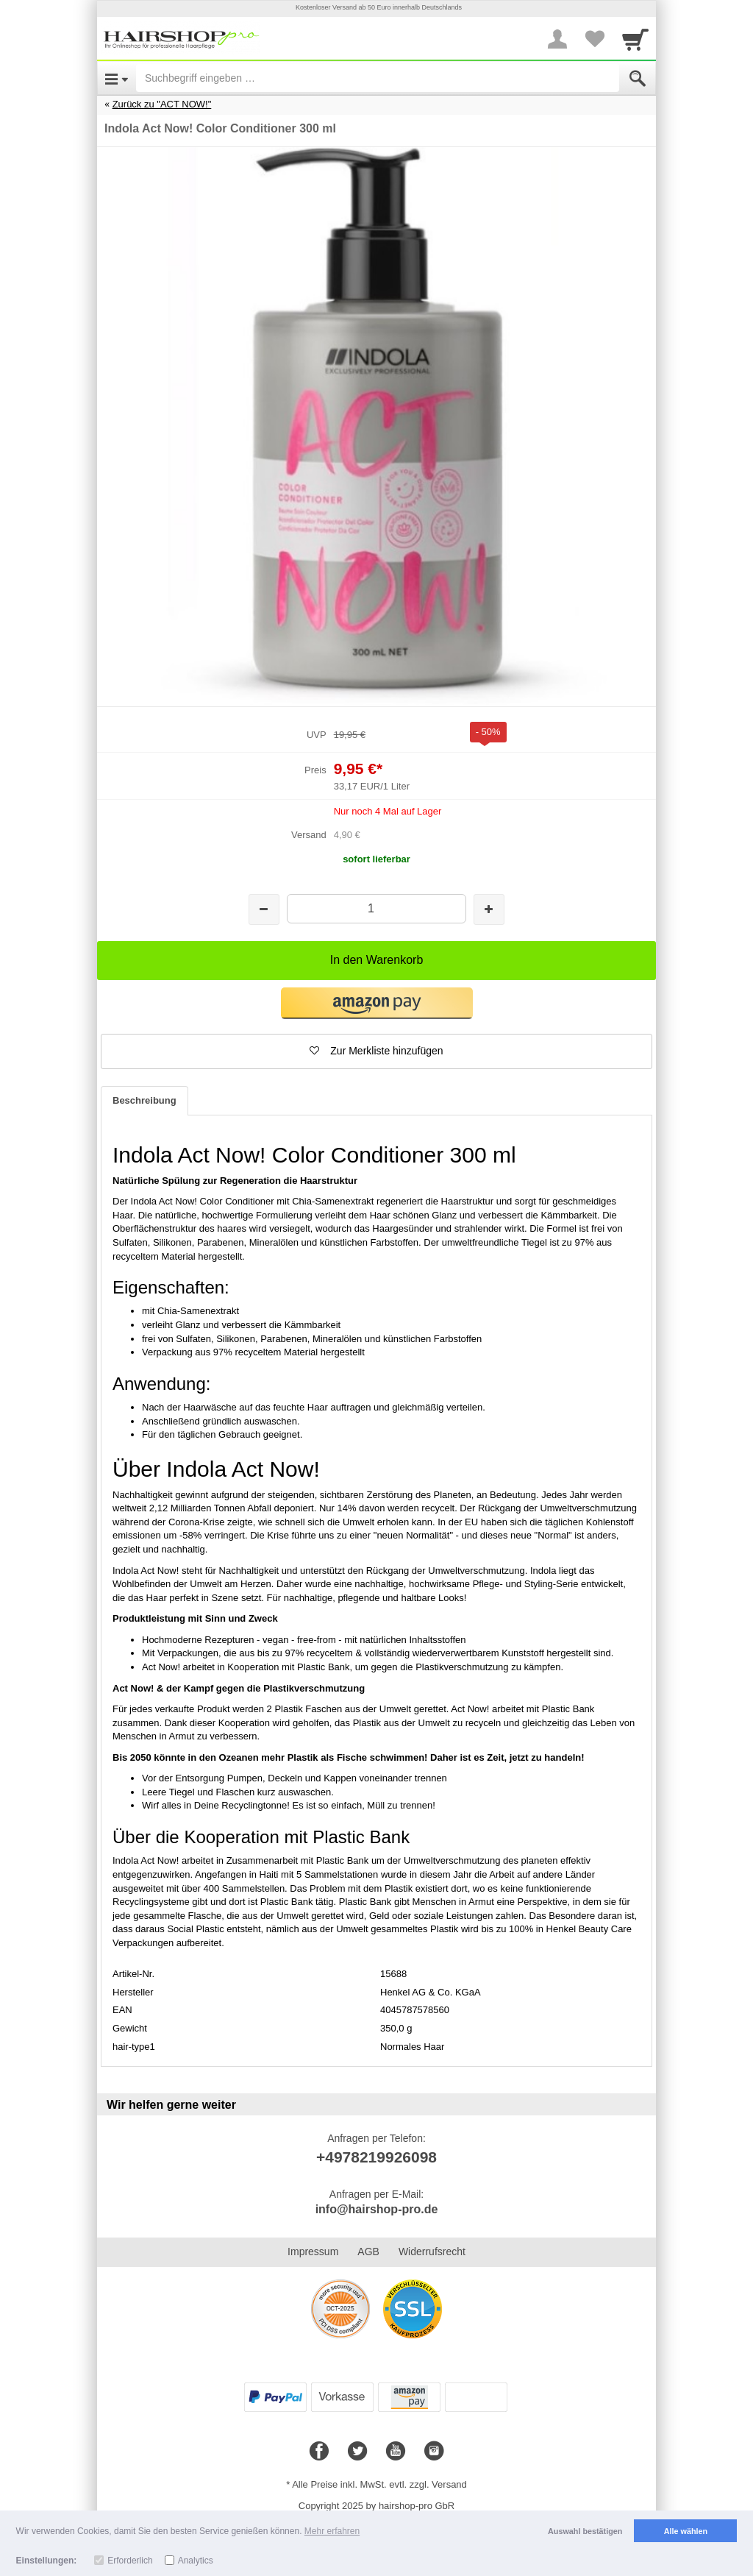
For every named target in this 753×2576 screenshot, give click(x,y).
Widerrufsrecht (432, 2251)
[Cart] (635, 39)
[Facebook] (319, 2452)
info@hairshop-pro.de (376, 2209)
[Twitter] (357, 2452)
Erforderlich (129, 2560)
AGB (368, 2251)
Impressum (313, 2251)
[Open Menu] (116, 78)
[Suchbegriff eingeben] (377, 78)
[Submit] (637, 78)
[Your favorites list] (594, 39)
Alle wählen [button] (685, 2531)
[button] (377, 1003)
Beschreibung (144, 1100)
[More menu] (557, 39)
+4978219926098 (376, 2157)
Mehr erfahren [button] (332, 2531)
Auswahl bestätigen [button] (585, 2531)
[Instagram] (434, 2452)
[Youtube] (395, 2452)
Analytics (195, 2560)
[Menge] (376, 908)
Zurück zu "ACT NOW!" (162, 104)
